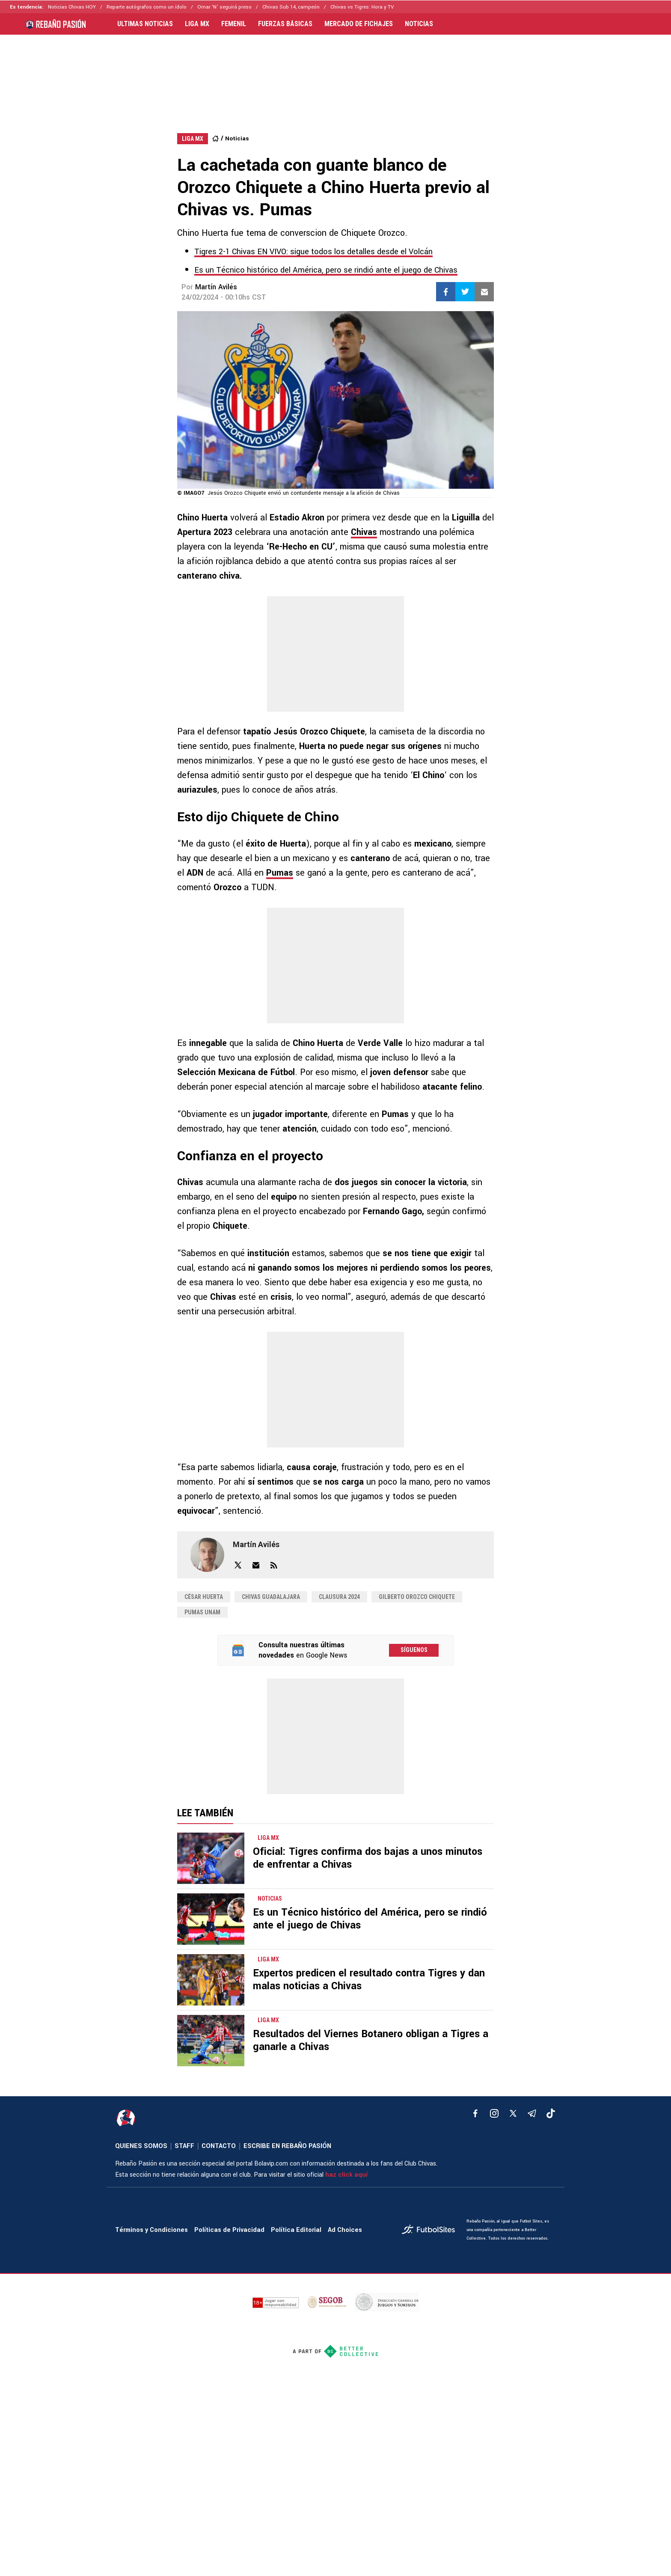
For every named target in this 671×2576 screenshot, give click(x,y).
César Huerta (203, 1596)
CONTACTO (219, 2146)
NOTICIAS (419, 24)
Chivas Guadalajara (271, 1596)
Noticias (237, 138)
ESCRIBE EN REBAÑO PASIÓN (287, 2146)
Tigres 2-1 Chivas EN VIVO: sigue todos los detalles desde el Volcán (313, 251)
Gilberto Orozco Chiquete (417, 1596)
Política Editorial (296, 2229)
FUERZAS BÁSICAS (285, 24)
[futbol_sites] (431, 2230)
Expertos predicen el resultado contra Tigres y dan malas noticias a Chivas (369, 1979)
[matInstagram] (494, 2113)
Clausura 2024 (339, 1596)
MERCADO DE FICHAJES (358, 24)
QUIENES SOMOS (141, 2146)
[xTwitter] (513, 2113)
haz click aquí (346, 2174)
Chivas (364, 532)
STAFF (184, 2146)
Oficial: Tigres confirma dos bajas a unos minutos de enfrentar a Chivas (367, 1858)
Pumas (279, 873)
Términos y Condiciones (151, 2229)
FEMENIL (233, 24)
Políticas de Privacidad (229, 2229)
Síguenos (414, 1649)
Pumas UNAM (202, 1612)
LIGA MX (197, 24)
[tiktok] (551, 2113)
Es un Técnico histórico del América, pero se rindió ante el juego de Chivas (325, 270)
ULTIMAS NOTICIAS (145, 24)
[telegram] (532, 2113)
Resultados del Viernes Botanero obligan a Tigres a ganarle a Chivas (370, 2040)
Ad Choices (345, 2229)
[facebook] (475, 2113)
